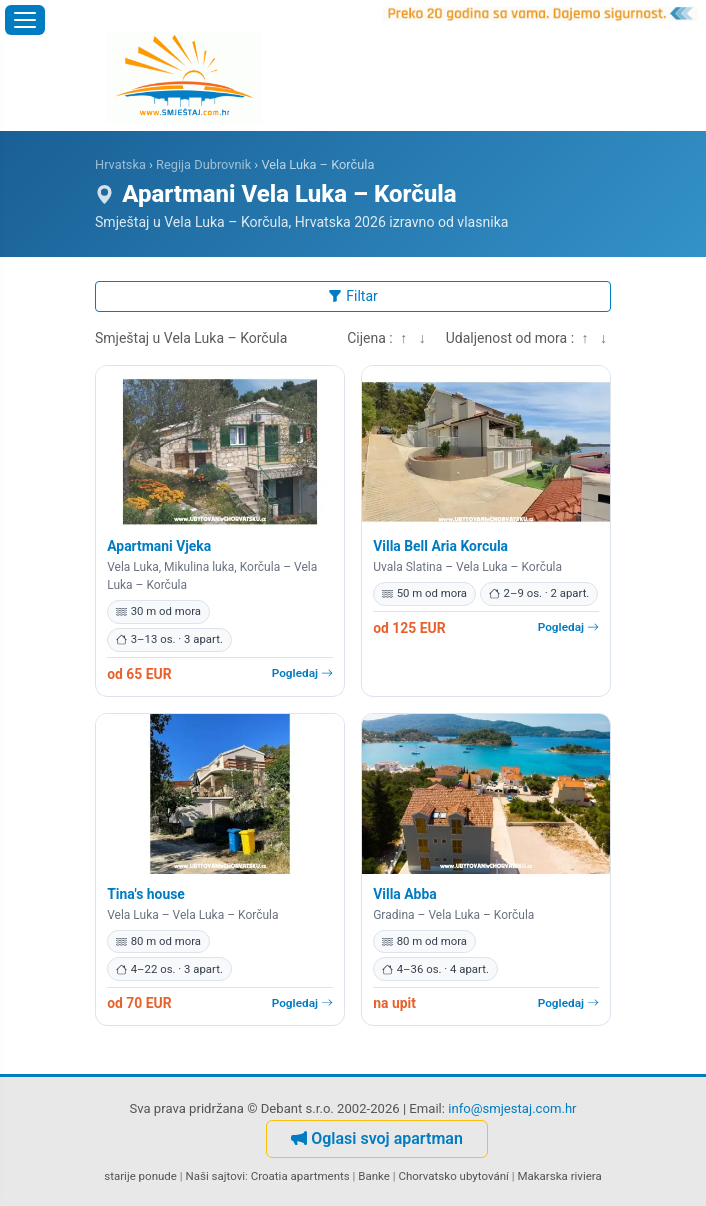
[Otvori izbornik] (25, 20)
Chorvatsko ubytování (453, 1176)
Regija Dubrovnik (203, 164)
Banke (374, 1176)
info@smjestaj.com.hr (512, 1108)
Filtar (353, 296)
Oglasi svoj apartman (377, 1138)
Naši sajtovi (215, 1176)
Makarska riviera (559, 1176)
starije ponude (140, 1176)
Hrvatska (120, 164)
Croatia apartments (300, 1176)
